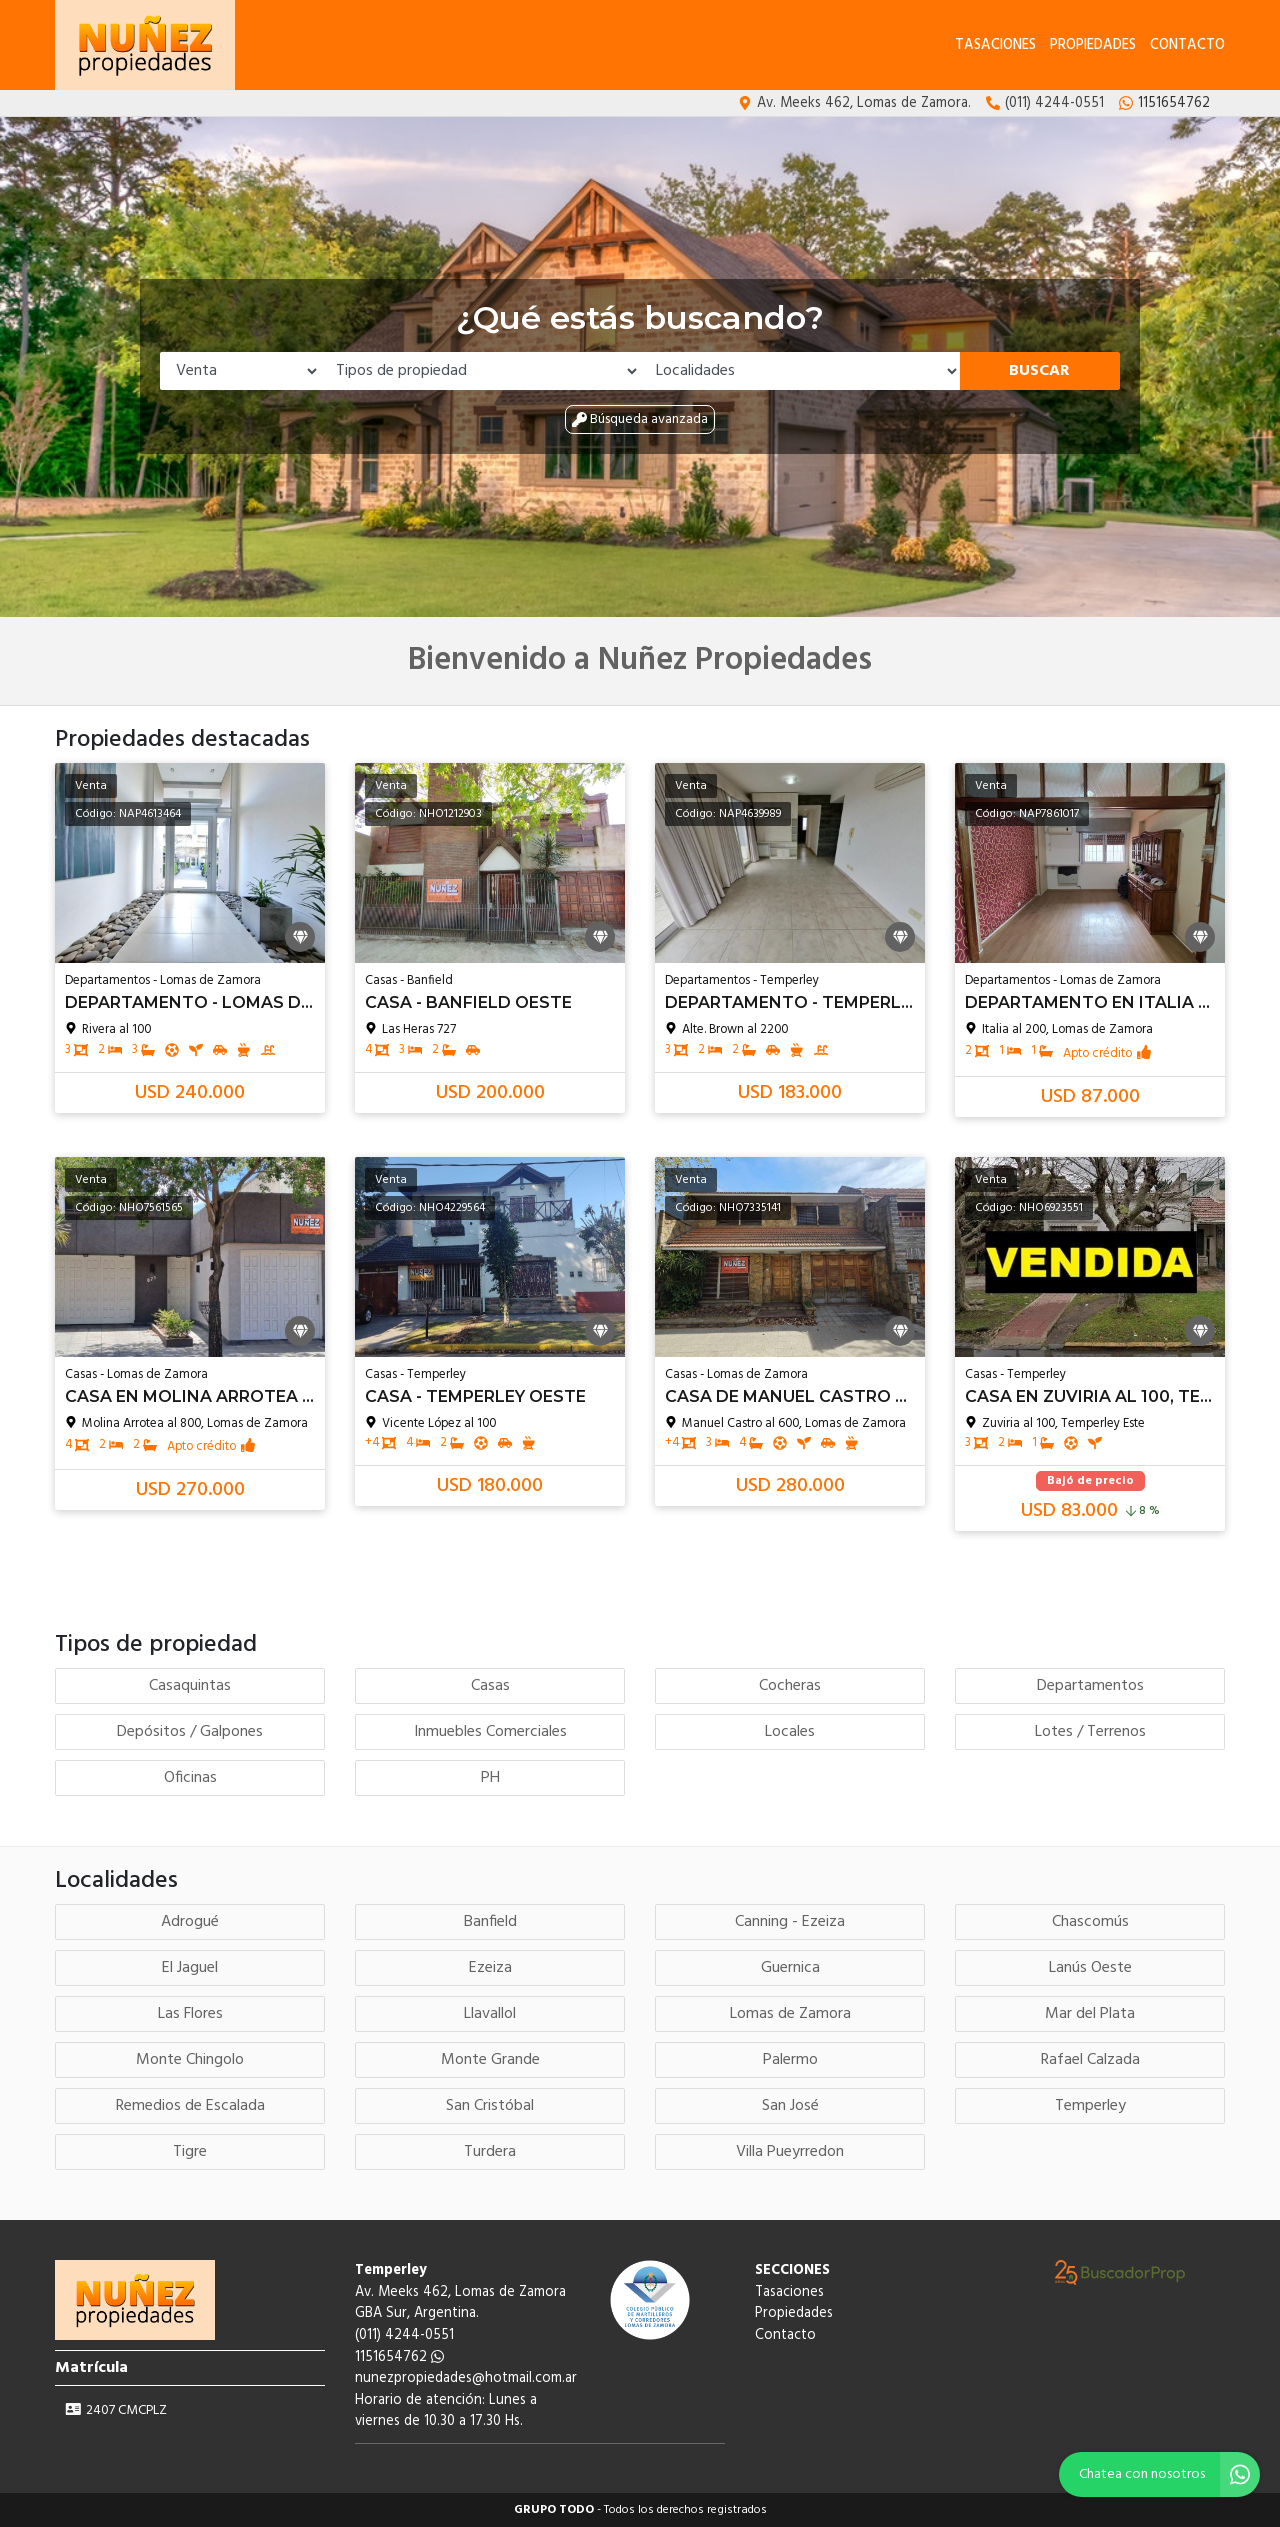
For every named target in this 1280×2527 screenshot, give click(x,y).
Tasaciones (995, 45)
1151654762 (399, 2357)
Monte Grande (490, 2060)
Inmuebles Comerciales (490, 1732)
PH (490, 1778)
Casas (490, 1686)
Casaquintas (190, 1686)
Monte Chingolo (190, 2060)
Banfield (490, 1922)
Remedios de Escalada (190, 2106)
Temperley (1090, 2106)
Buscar (1039, 371)
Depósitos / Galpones (190, 1732)
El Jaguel (190, 1968)
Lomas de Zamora (790, 2014)
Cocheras (790, 1686)
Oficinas (190, 1778)
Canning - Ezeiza (790, 1922)
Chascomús (1090, 1922)
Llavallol (490, 2014)
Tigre (190, 2152)
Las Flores (190, 2014)
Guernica (790, 1968)
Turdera (490, 2152)
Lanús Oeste (1090, 1968)
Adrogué (190, 1922)
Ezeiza (490, 1968)
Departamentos (1090, 1686)
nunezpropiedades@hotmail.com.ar (466, 2378)
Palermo (790, 2060)
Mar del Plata (1090, 2014)
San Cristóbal (490, 2106)
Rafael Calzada (1090, 2060)
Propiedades (1093, 45)
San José (790, 2106)
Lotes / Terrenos (1090, 1732)
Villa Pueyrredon (790, 2152)
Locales (790, 1732)
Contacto (1187, 45)
